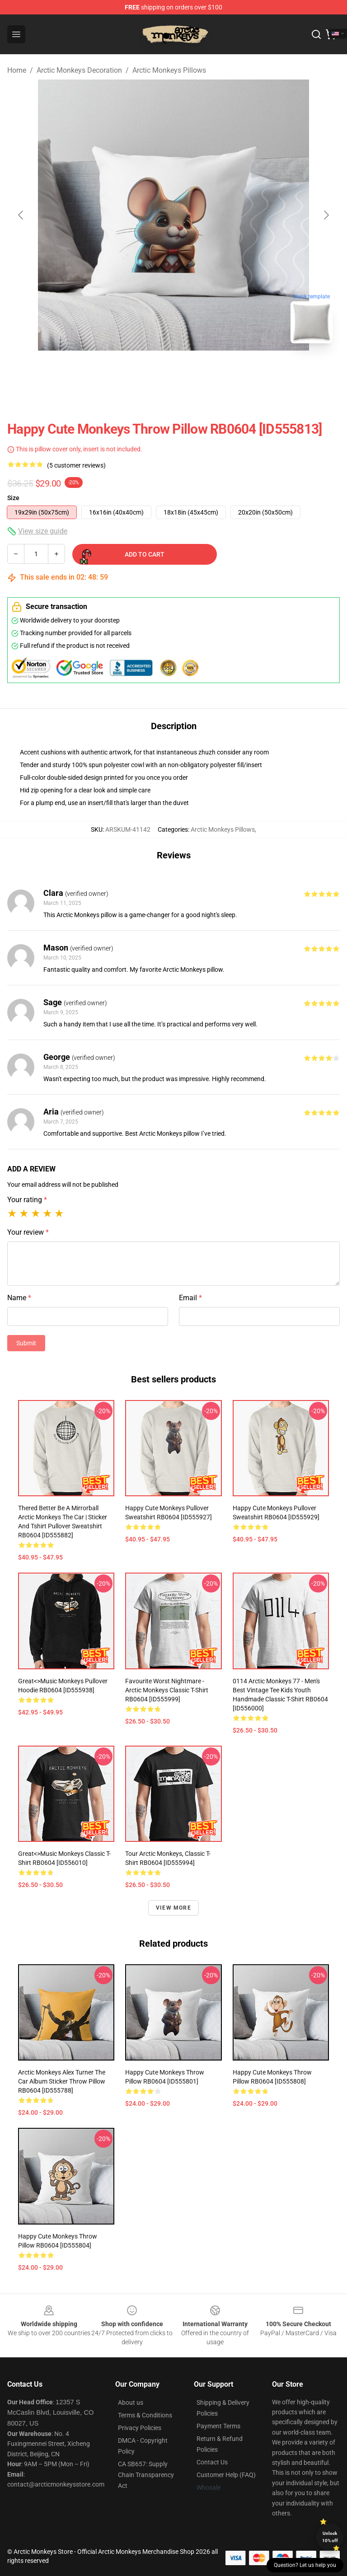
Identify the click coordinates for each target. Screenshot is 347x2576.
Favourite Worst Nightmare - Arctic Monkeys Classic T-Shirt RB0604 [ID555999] (166, 1690)
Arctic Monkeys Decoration (79, 70)
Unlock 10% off (330, 2537)
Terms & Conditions (145, 2415)
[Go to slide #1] (150, 370)
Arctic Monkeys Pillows (169, 70)
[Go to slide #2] (197, 370)
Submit (26, 1343)
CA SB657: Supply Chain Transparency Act (146, 2474)
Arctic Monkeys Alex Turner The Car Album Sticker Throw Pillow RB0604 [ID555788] (61, 2081)
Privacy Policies (139, 2427)
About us (130, 2402)
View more (173, 1908)
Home (16, 70)
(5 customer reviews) (76, 465)
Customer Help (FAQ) (226, 2474)
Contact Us (212, 2462)
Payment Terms (218, 2426)
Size (13, 497)
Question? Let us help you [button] (305, 2565)
